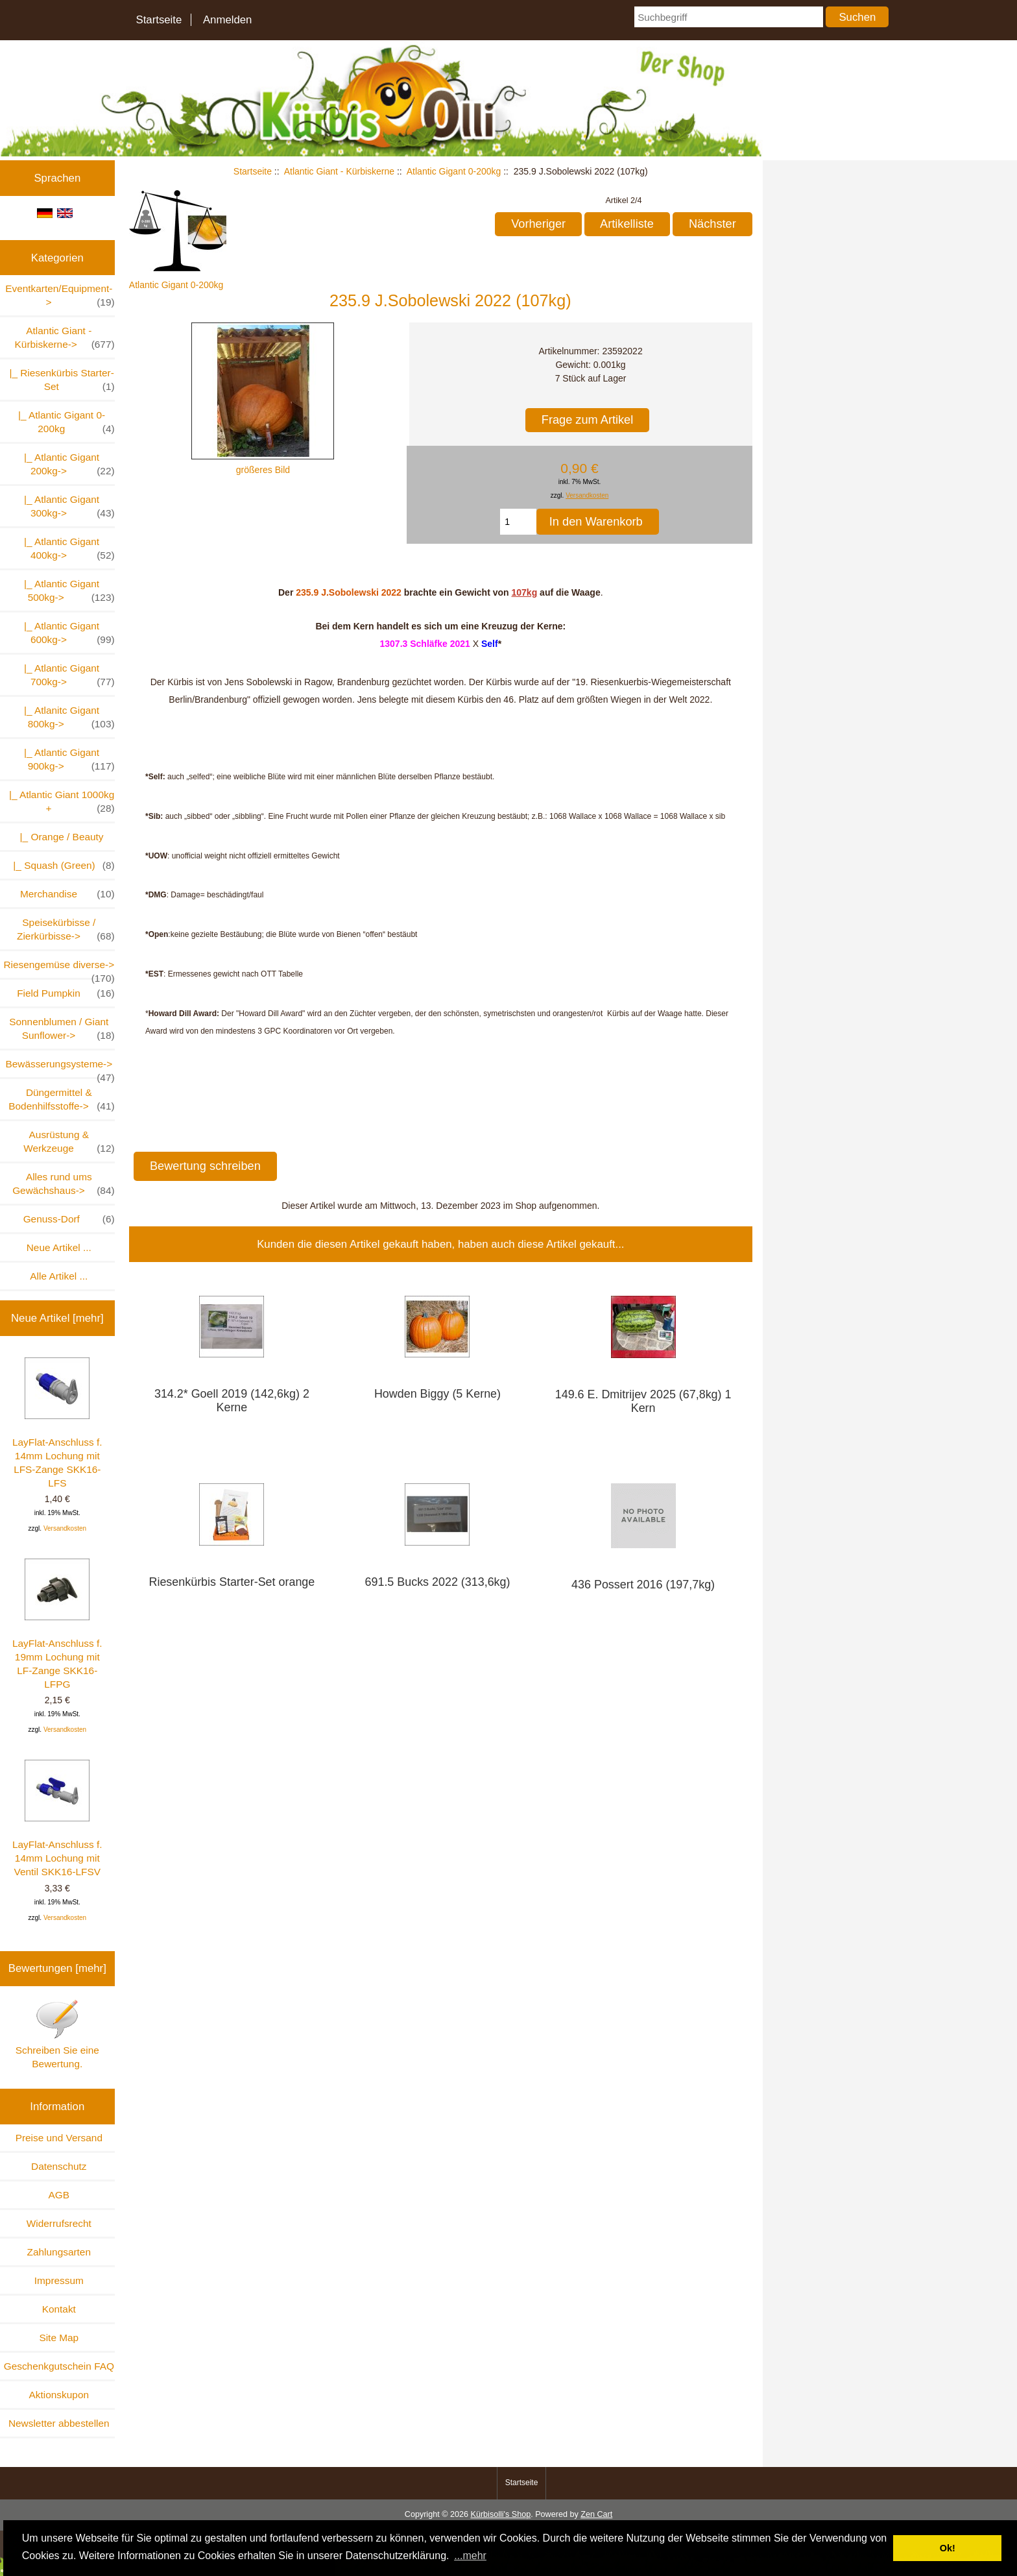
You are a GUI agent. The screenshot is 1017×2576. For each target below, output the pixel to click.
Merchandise (67, 894)
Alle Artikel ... (59, 1276)
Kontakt (59, 2309)
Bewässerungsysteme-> (59, 1067)
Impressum (59, 2280)
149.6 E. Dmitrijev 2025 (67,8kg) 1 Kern (643, 1401)
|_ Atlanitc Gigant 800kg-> (66, 718)
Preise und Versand (59, 2137)
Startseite (159, 20)
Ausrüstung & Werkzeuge (68, 1142)
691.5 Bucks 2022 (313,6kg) (437, 1581)
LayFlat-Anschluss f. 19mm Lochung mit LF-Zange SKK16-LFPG (57, 1624)
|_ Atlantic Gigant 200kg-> (66, 465)
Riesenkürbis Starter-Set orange (232, 1581)
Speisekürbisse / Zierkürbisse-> (66, 930)
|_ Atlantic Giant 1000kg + (58, 802)
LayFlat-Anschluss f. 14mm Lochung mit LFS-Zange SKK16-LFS (57, 1422)
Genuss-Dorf (69, 1219)
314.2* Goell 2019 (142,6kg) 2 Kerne (231, 1400)
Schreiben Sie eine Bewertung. (57, 2034)
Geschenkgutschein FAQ (59, 2366)
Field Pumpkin (65, 993)
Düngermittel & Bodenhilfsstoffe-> (61, 1100)
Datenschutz (59, 2166)
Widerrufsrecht (59, 2223)
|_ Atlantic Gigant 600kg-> (66, 633)
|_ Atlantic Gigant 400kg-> (66, 549)
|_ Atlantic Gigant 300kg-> (66, 507)
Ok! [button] (947, 2548)
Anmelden (227, 20)
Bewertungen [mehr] (57, 1968)
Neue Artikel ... (59, 1247)
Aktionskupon (59, 2394)
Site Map (58, 2337)
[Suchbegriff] (728, 16)
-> (65, 338)
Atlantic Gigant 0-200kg (454, 171)
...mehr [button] (470, 2555)
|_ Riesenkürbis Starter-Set (59, 380)
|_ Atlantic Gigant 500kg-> (66, 591)
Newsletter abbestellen (59, 2423)
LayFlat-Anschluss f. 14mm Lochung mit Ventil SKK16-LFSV (57, 1818)
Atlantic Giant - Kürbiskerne (339, 171)
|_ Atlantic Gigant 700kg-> (66, 675)
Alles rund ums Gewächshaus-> (63, 1184)
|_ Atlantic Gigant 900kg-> (66, 760)
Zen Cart (596, 2514)
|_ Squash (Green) (61, 865)
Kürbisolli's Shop (500, 2514)
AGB (59, 2194)
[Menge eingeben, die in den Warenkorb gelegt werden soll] (518, 522)
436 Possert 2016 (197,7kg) (643, 1584)
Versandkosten (64, 1528)
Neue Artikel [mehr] (57, 1318)
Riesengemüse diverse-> (58, 968)
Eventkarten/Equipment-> (59, 296)
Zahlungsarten (59, 2251)
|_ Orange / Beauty (58, 836)
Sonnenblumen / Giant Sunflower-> (61, 1029)
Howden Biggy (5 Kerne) (437, 1393)
